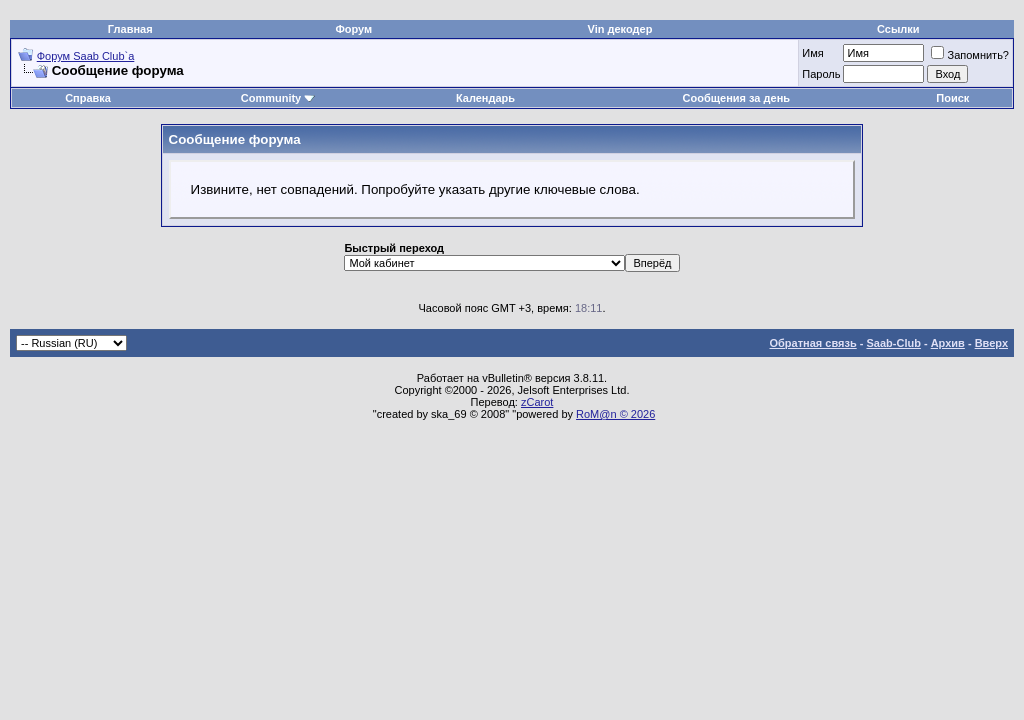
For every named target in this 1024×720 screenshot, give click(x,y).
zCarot (537, 402)
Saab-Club (893, 343)
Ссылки (898, 29)
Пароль (821, 74)
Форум (353, 29)
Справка (88, 98)
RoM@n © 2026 (615, 414)
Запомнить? (970, 55)
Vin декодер (620, 29)
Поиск (952, 98)
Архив (948, 343)
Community (278, 98)
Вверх (991, 343)
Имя (812, 53)
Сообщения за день (736, 98)
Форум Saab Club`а (86, 56)
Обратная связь (813, 343)
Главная (130, 29)
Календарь (485, 98)
